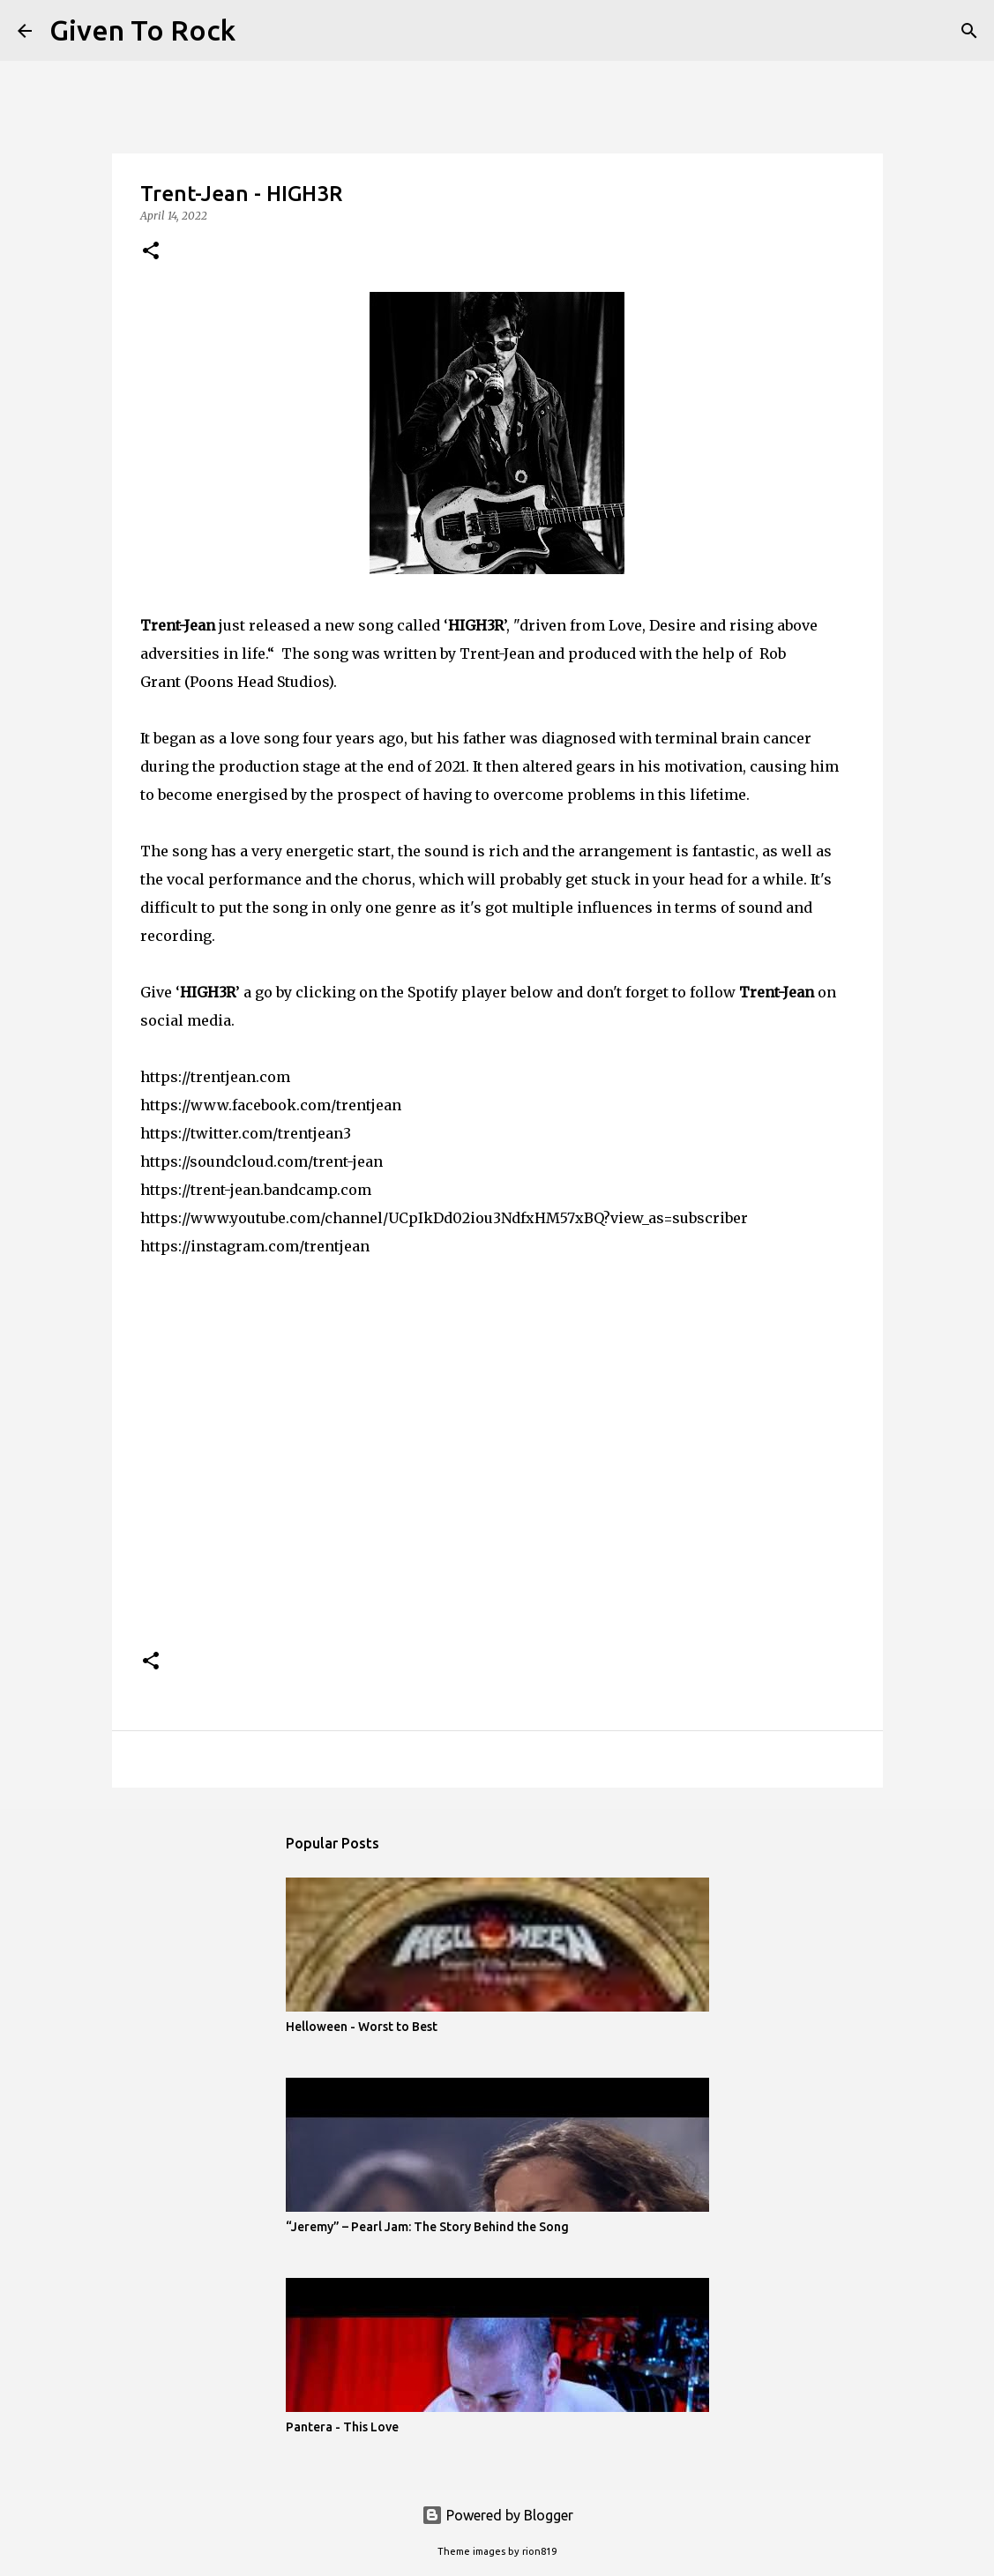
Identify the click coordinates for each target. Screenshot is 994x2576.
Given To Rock (142, 30)
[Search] (260, 31)
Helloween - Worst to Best (361, 2027)
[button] (150, 252)
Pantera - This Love (342, 2427)
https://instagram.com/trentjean (255, 1246)
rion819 (539, 2551)
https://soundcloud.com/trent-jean (261, 1161)
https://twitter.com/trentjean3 (245, 1133)
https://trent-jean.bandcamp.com (255, 1189)
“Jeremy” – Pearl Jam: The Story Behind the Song (427, 2227)
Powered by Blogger (497, 2515)
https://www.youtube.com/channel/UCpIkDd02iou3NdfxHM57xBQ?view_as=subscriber (444, 1218)
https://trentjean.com (215, 1077)
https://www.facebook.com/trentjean (270, 1105)
